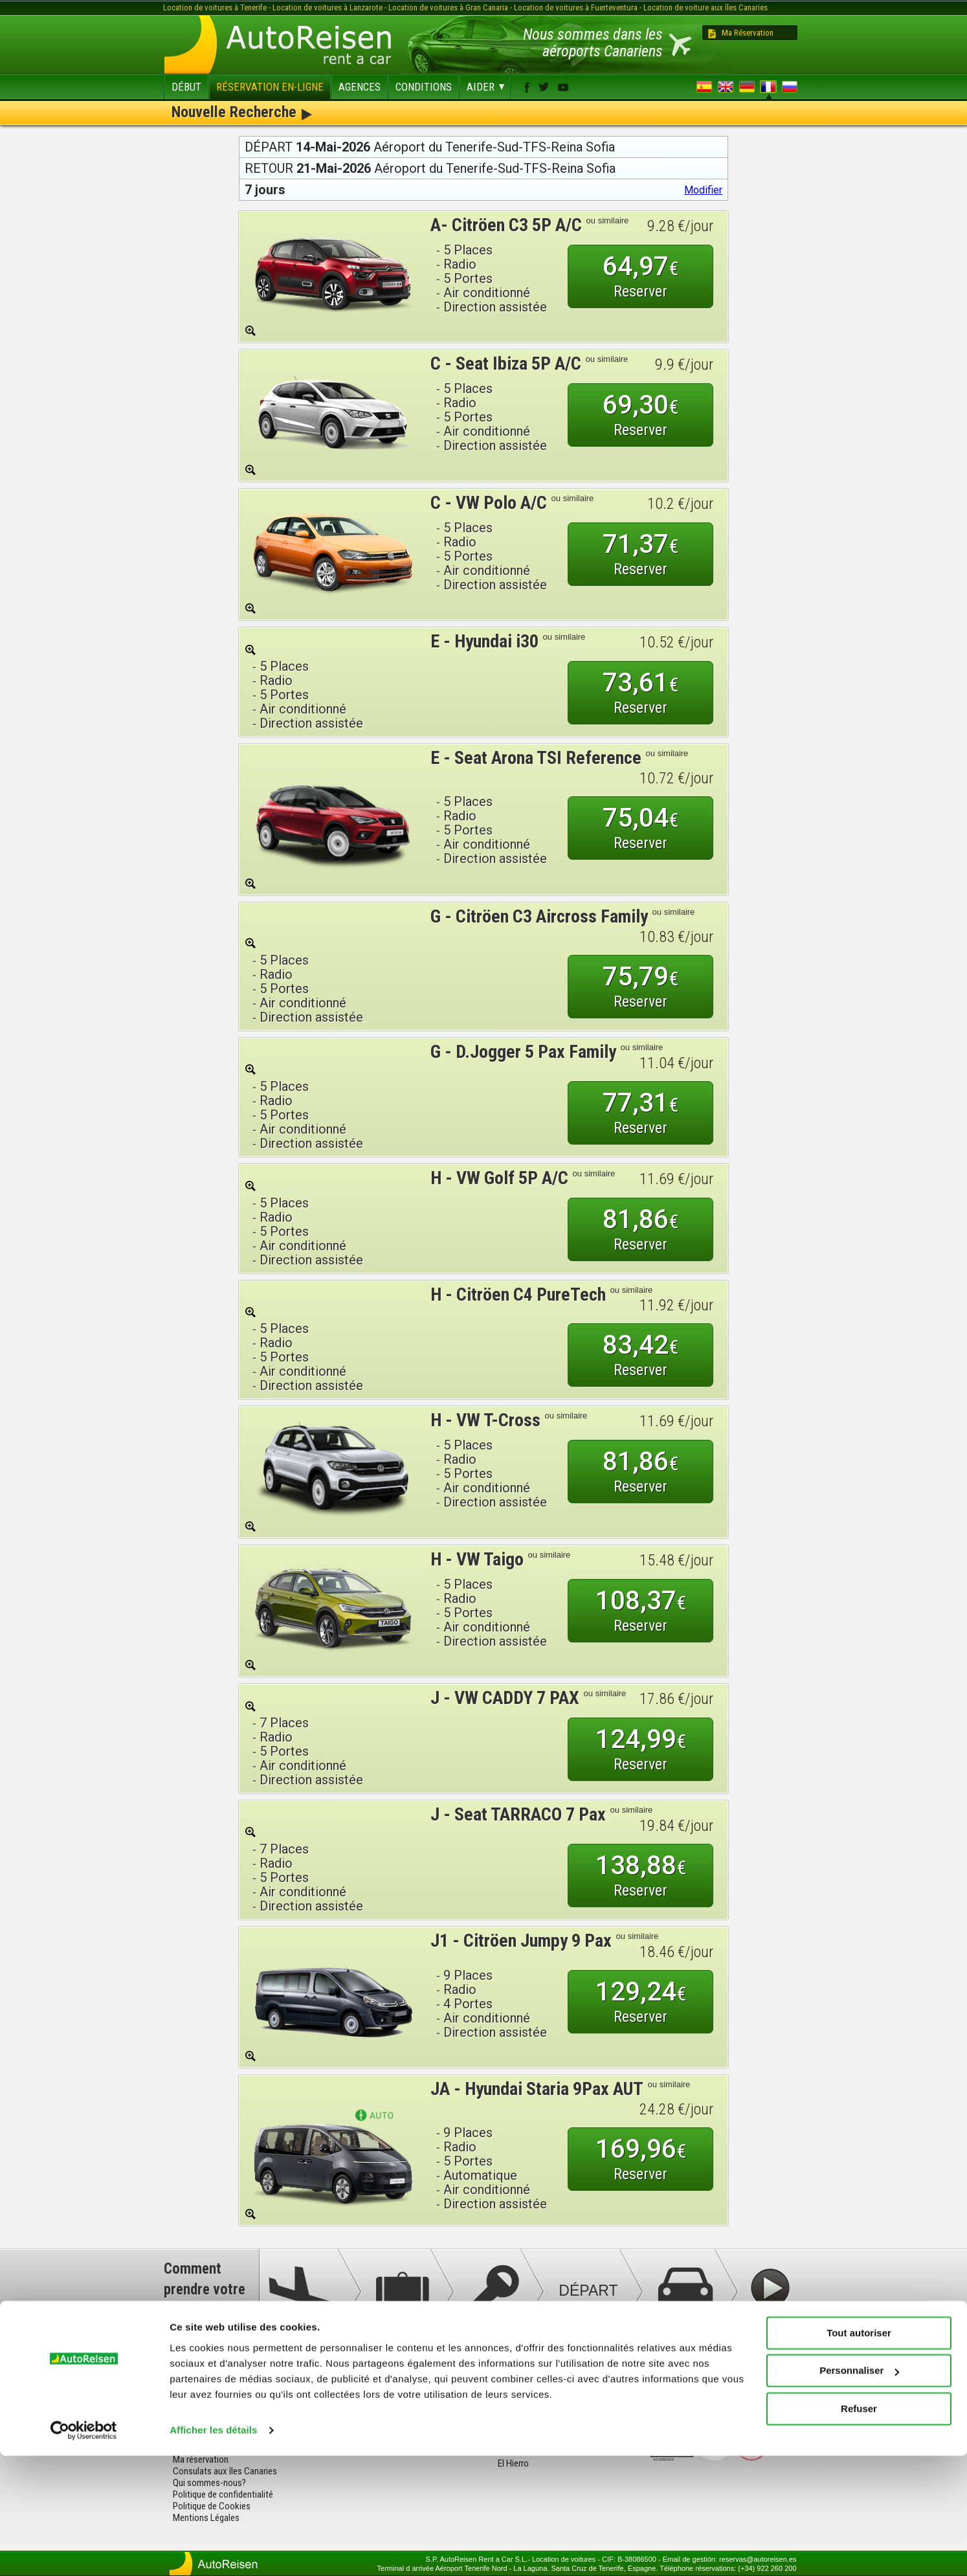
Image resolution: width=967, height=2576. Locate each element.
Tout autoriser (859, 2453)
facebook (526, 87)
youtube (563, 87)
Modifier (703, 190)
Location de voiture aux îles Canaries (705, 7)
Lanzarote (365, 2389)
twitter (544, 86)
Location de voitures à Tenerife (215, 7)
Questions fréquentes (213, 2378)
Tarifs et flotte (200, 2389)
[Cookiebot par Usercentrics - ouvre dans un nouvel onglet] (83, 2550)
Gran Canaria (370, 2413)
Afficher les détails (213, 2550)
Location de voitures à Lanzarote (327, 7)
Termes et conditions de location (234, 2413)
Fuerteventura (371, 2401)
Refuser (859, 2529)
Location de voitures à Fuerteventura (576, 7)
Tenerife (360, 2378)
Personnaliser (859, 2490)
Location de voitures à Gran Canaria (448, 7)
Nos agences (197, 2401)
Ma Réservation (747, 33)
